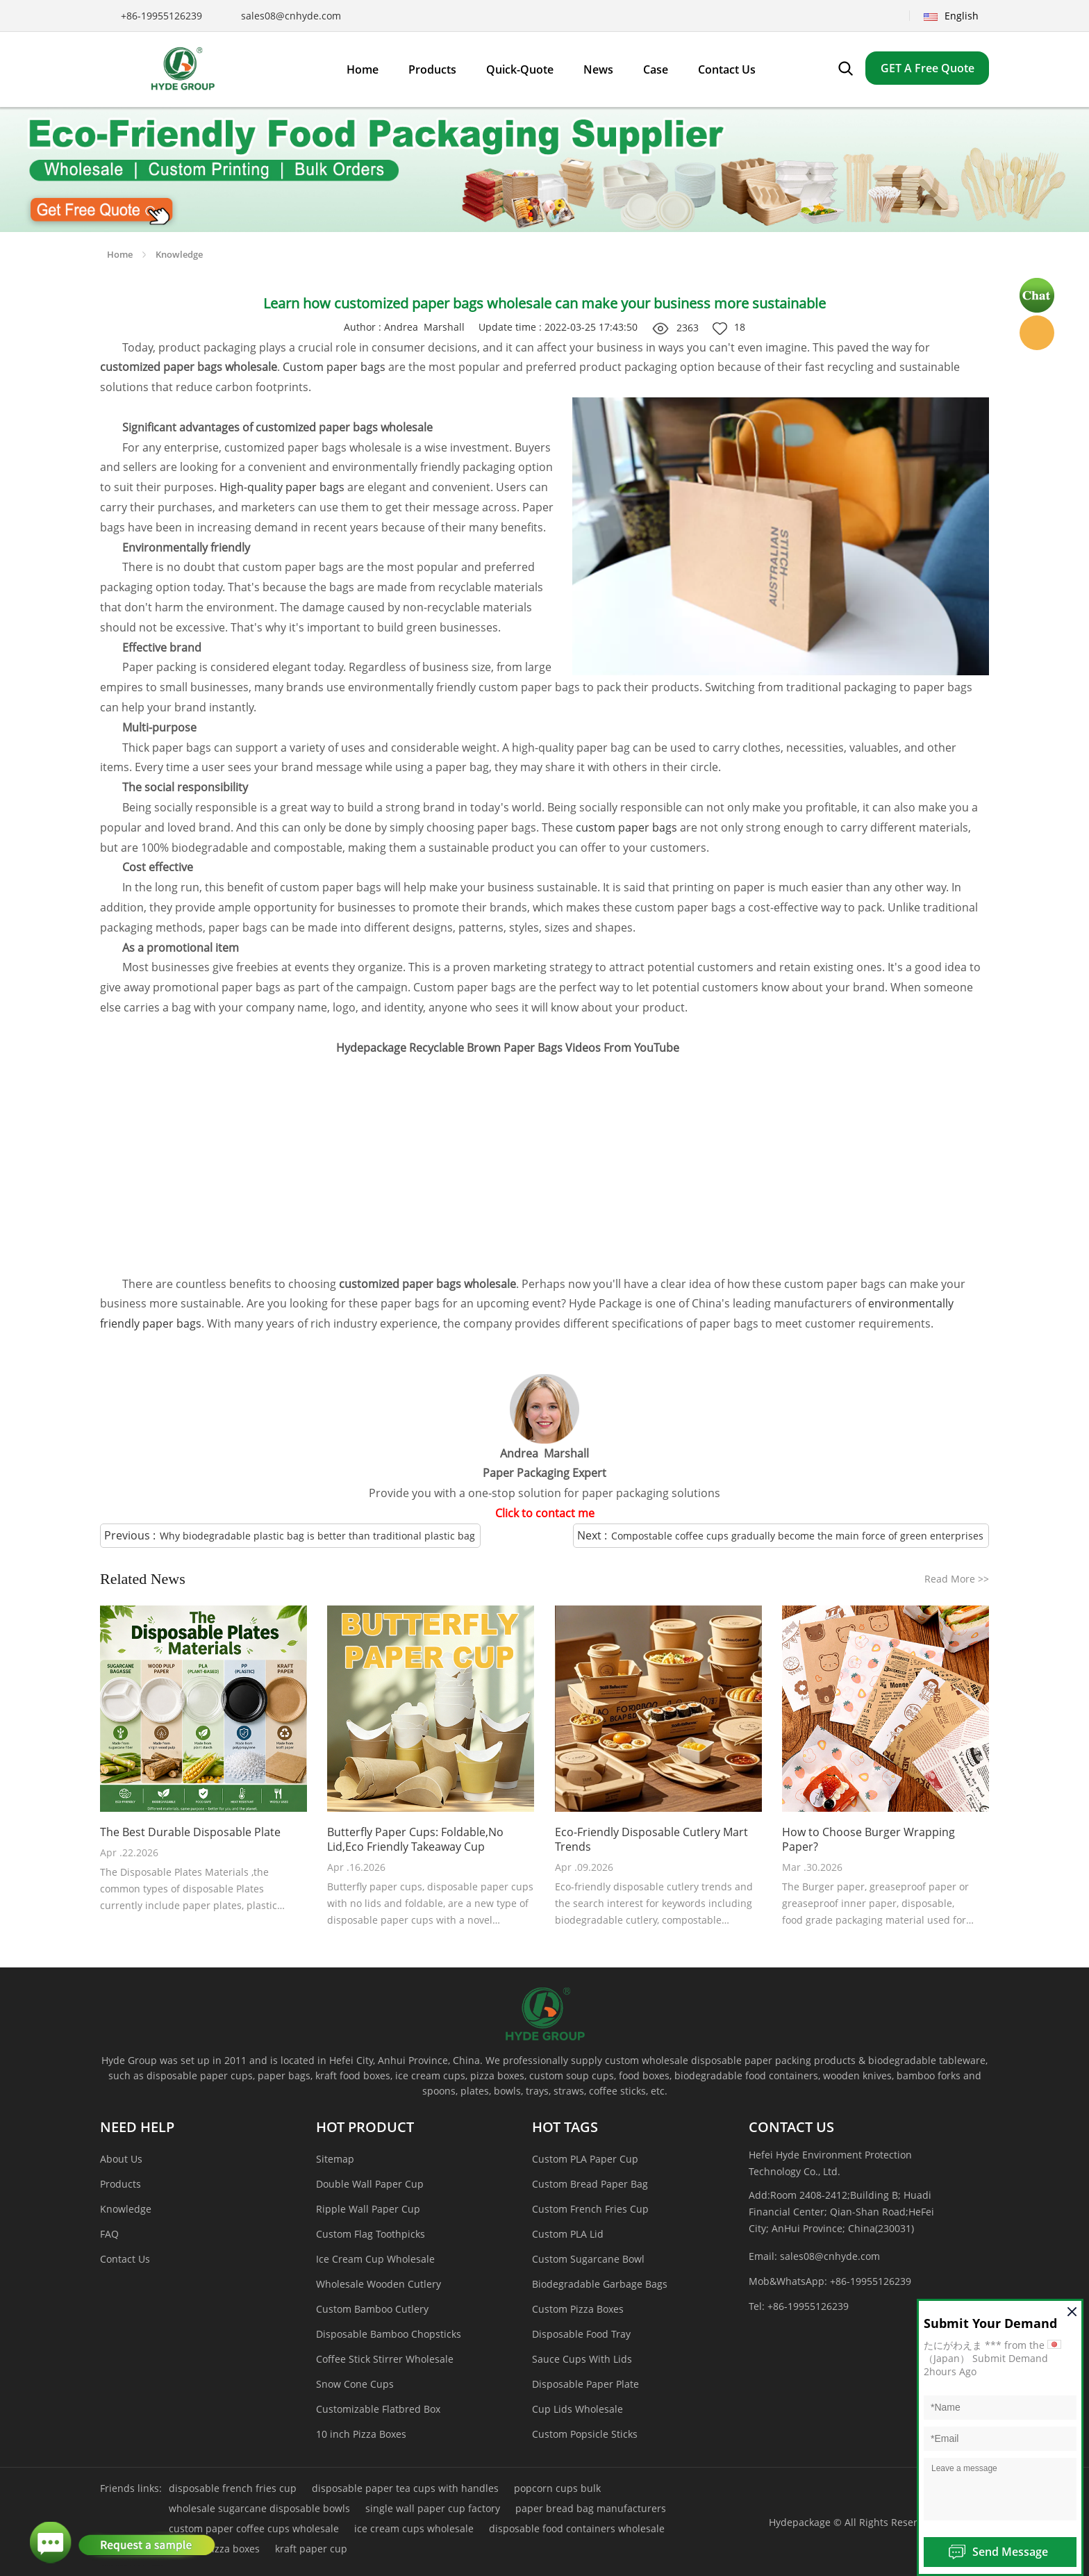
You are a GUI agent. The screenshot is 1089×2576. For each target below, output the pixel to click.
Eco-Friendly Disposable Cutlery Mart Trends (651, 1839)
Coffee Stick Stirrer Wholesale (385, 2359)
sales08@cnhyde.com (291, 15)
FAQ (109, 2233)
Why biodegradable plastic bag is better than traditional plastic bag (317, 1535)
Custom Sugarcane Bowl (588, 2258)
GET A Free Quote (927, 68)
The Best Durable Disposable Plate (190, 1832)
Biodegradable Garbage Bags (599, 2283)
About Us (121, 2158)
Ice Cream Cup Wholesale (375, 2258)
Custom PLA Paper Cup (585, 2158)
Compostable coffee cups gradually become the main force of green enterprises (797, 1535)
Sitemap (335, 2158)
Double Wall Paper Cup (370, 2183)
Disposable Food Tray (581, 2333)
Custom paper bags (334, 366)
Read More (956, 1578)
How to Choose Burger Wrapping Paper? (868, 1839)
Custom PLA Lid (568, 2233)
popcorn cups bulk (557, 2488)
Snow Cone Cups (355, 2384)
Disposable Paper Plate (585, 2384)
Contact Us (125, 2258)
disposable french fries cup (233, 2488)
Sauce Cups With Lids (582, 2359)
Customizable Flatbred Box (378, 2409)
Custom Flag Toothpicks (370, 2233)
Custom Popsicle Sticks (585, 2434)
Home (120, 254)
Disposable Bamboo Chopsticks (388, 2333)
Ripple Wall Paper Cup (368, 2208)
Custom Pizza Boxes (578, 2308)
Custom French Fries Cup (590, 2208)
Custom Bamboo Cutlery (372, 2308)
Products (120, 2183)
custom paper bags (626, 827)
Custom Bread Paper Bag (590, 2183)
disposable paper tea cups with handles (405, 2488)
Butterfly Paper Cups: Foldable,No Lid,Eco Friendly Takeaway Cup (415, 1839)
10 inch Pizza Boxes (361, 2434)
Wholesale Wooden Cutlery (378, 2283)
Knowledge (179, 254)
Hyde (1037, 332)
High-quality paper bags (281, 487)
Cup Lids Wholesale (577, 2409)
